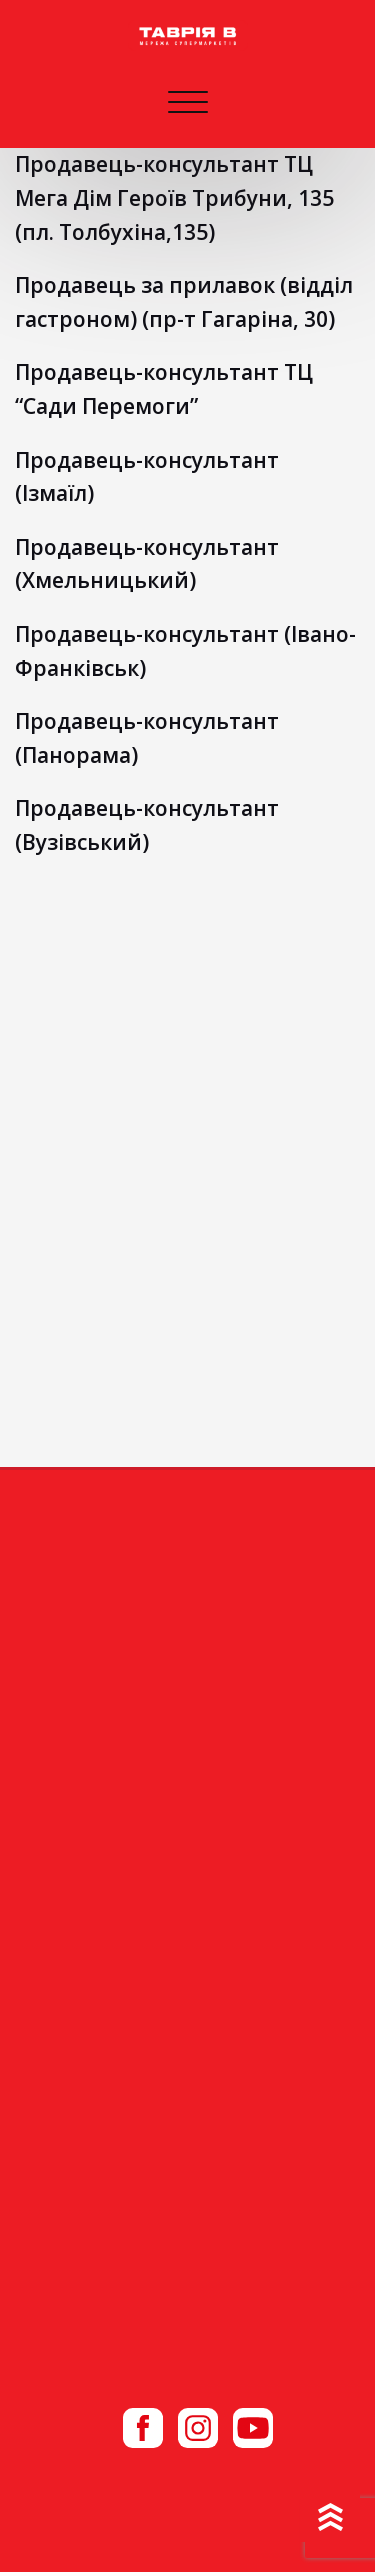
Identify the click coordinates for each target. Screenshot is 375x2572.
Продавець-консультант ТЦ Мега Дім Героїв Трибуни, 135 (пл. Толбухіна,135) (174, 197)
